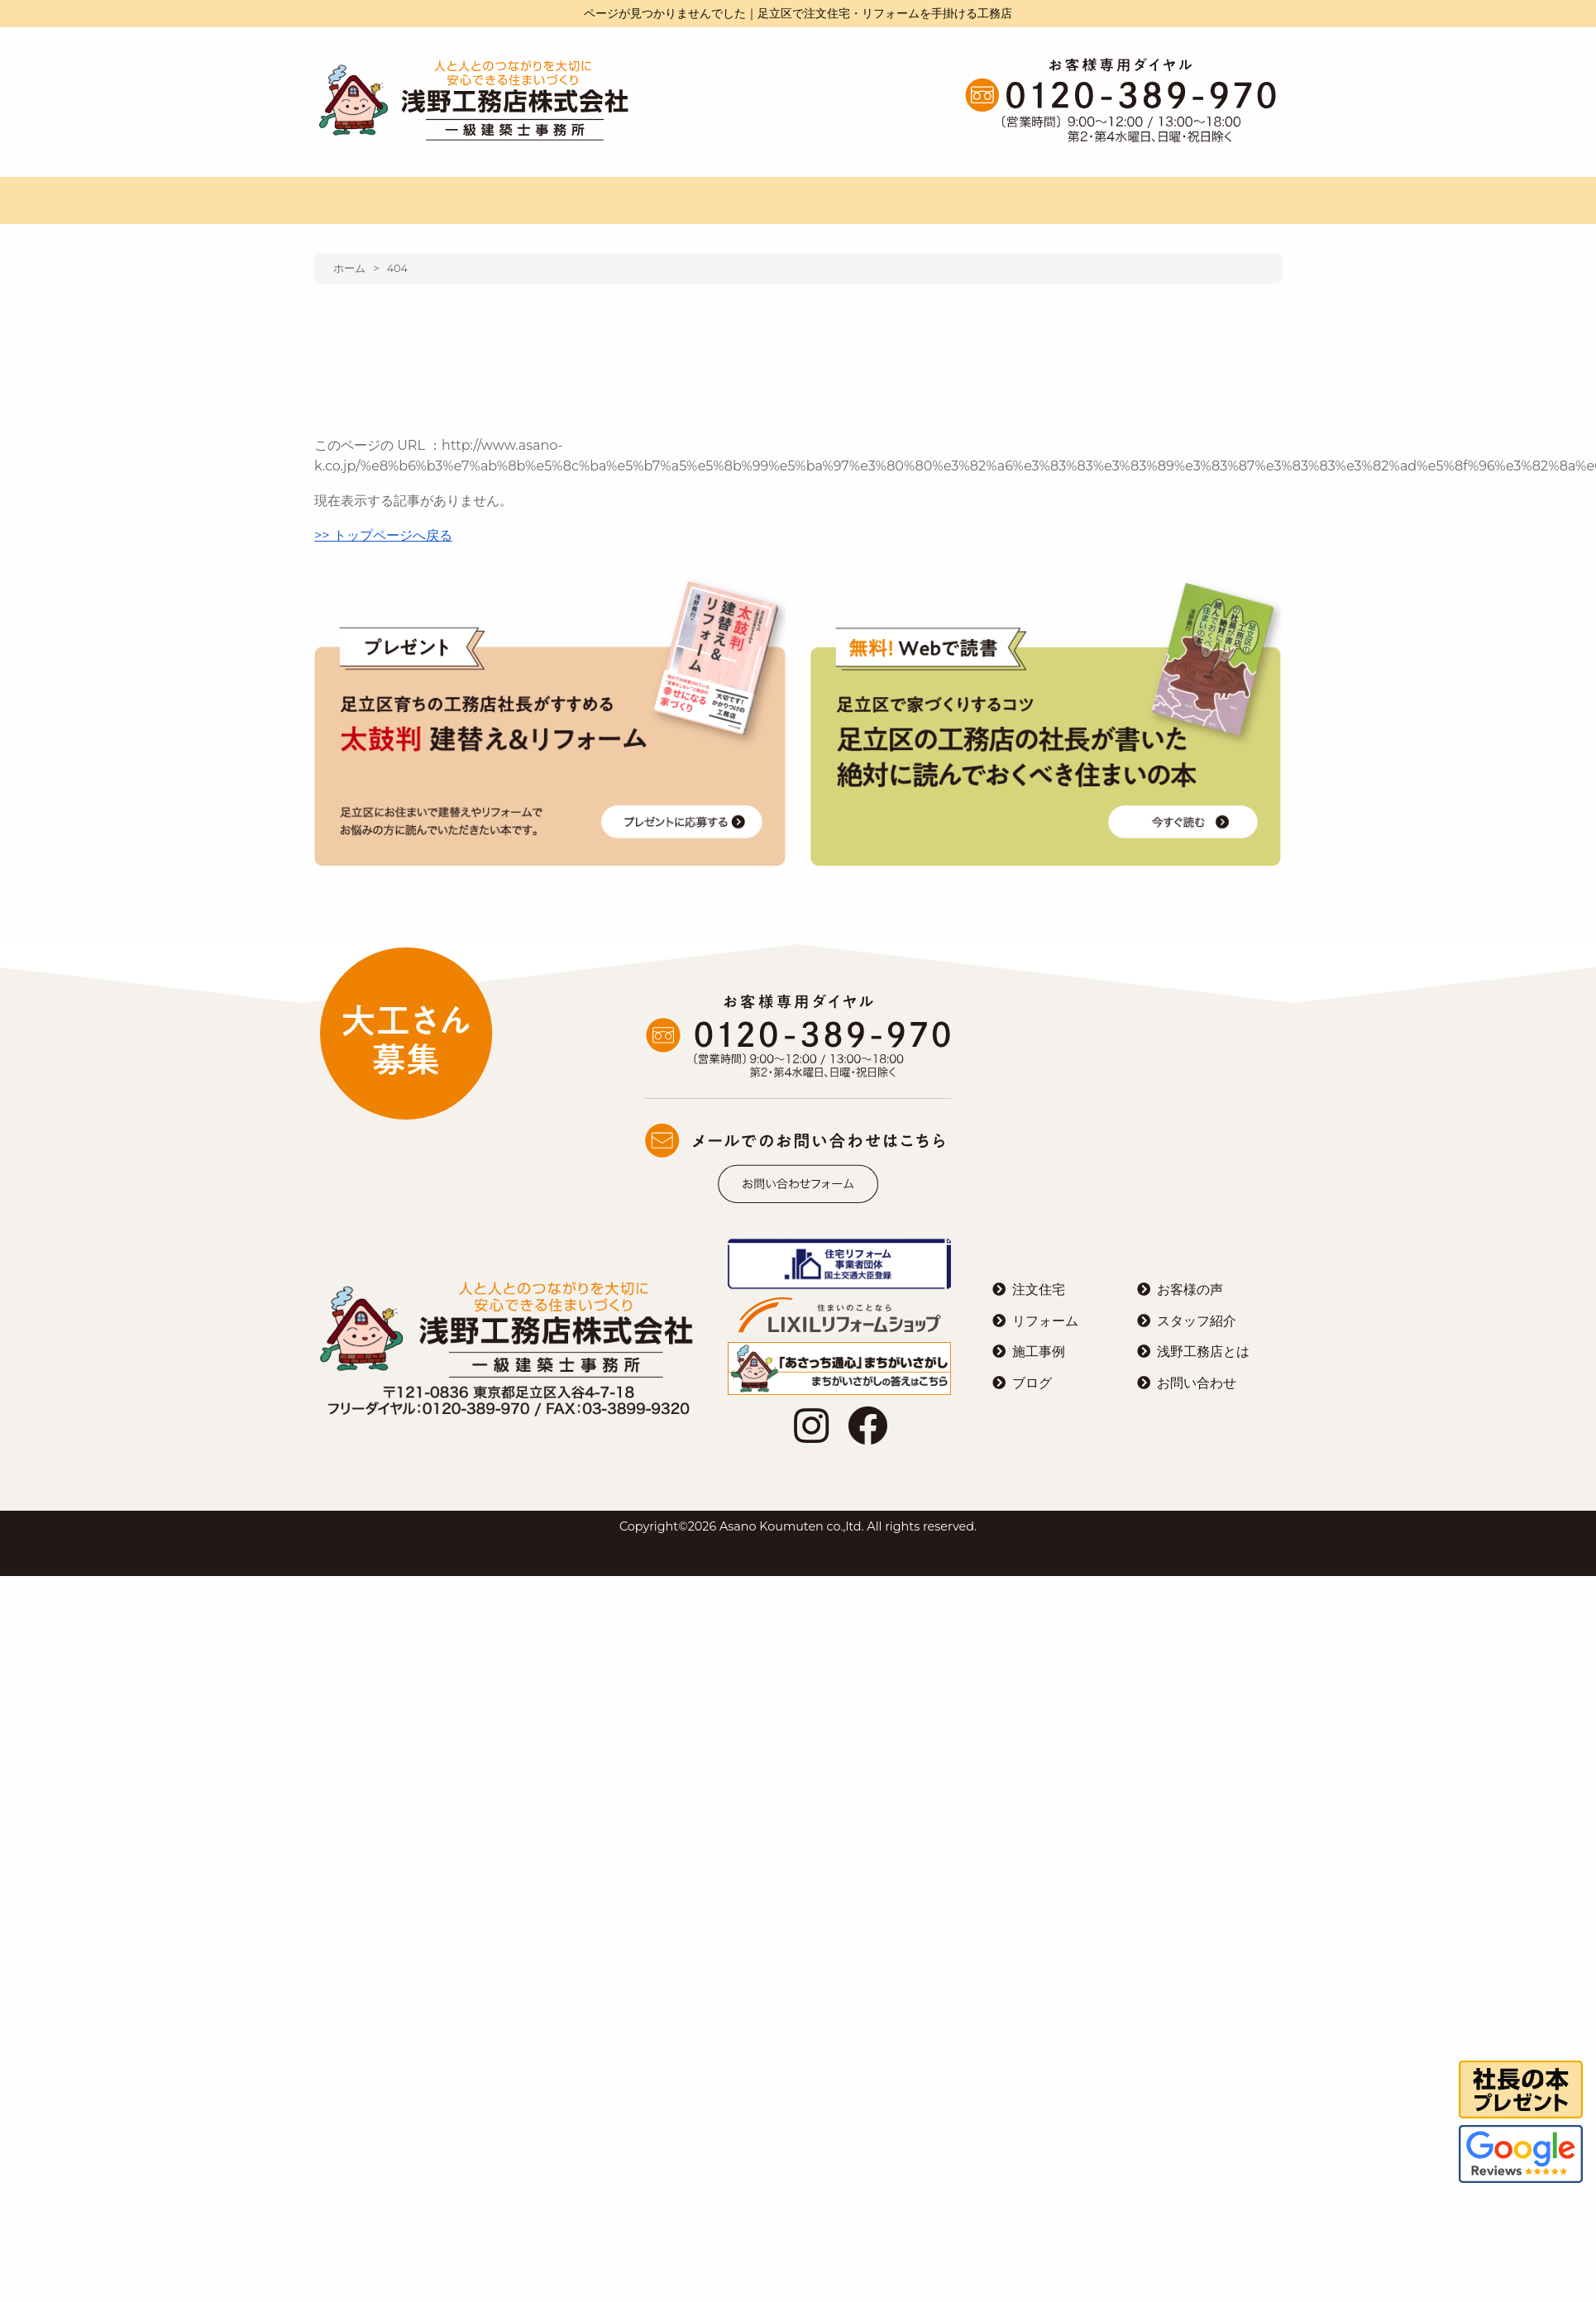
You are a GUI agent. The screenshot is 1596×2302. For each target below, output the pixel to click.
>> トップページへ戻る (383, 535)
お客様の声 (1190, 1289)
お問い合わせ (1196, 1383)
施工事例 (1038, 1351)
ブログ (1032, 1383)
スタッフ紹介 (1196, 1321)
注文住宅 (1038, 1289)
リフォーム (1045, 1321)
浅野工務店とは (1203, 1351)
